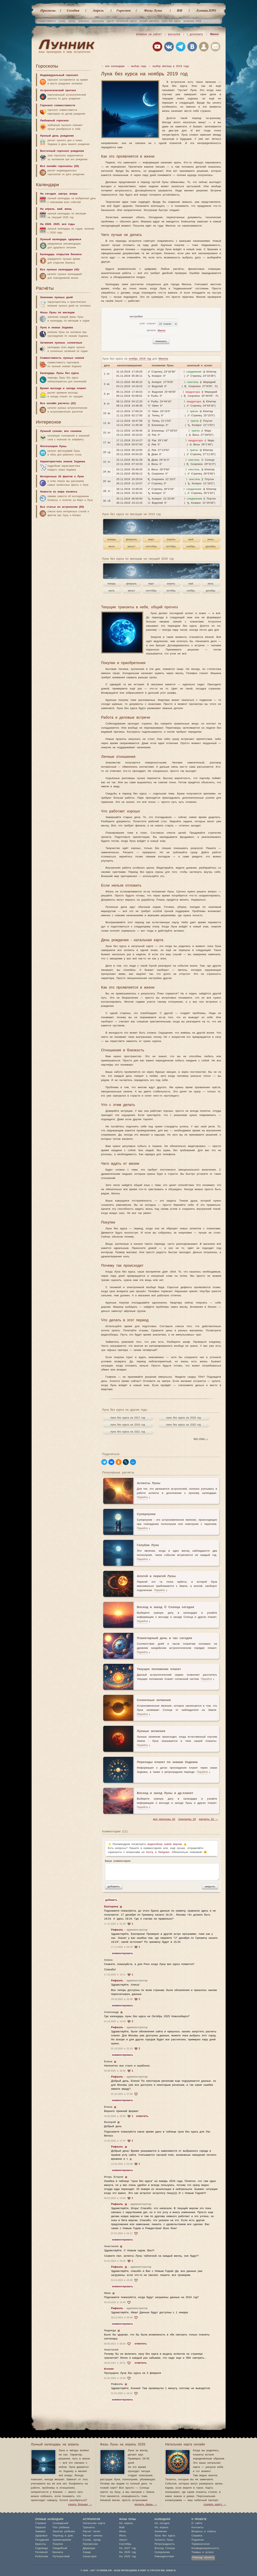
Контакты (197, 2527)
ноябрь (190, 546)
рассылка (174, 34)
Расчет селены (92, 2535)
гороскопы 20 (187, 1819)
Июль (122, 2535)
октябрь (171, 546)
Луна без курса (165, 2535)
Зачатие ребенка (64, 2531)
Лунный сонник (51, 431)
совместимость (47, 21)
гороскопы (98, 21)
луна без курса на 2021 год (127, 1431)
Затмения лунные (52, 342)
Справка (196, 2535)
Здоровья (41, 2535)
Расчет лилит (92, 2531)
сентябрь (151, 546)
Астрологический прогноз (58, 90)
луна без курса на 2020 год (183, 1424)
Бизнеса (58, 2552)
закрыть (210, 1886)
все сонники (73, 431)
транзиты (83, 21)
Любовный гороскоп (54, 120)
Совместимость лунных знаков (62, 358)
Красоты (40, 2544)
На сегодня (48, 193)
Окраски (40, 2527)
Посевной (41, 2552)
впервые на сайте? (149, 34)
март (151, 539)
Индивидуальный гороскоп (59, 75)
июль (111, 546)
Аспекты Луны (164, 2539)
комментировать (122, 1953)
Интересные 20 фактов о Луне (62, 476)
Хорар (87, 2552)
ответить (142, 2116)
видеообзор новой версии (165, 1844)
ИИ (179, 10)
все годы (68, 224)
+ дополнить (195, 34)
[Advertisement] (66, 551)
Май (122, 2527)
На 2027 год (127, 2548)
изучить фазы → (146, 2504)
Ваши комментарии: (161, 1870)
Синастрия (90, 2556)
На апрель (47, 209)
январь (111, 539)
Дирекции (89, 2548)
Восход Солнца (165, 2548)
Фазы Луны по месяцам (57, 312)
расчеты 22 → (208, 1819)
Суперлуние (162, 2552)
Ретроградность (165, 2544)
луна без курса (171, 21)
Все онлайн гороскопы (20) (59, 166)
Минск (214, 34)
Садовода (41, 2548)
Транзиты (89, 2527)
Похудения (42, 2539)
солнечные (74, 342)
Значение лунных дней (56, 297)
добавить (114, 1886)
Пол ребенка (61, 2527)
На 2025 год (127, 2556)
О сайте (196, 2523)
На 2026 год (127, 2552)
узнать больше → (80, 2504)
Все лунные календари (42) (59, 269)
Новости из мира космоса (58, 491)
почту (149, 1852)
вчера (73, 193)
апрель (171, 539)
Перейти (142, 1497)
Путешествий (61, 2556)
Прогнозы (48, 10)
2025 (56, 224)
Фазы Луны (153, 10)
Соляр (87, 2539)
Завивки (40, 2531)
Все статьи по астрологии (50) (62, 506)
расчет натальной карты (122, 21)
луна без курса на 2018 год (183, 1417)
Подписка (197, 2539)
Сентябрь (125, 2544)
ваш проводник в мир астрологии (64, 52)
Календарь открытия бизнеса (61, 254)
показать (161, 341)
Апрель (98, 10)
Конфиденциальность (205, 2548)
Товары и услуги (202, 2552)
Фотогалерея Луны (53, 446)
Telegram (164, 1852)
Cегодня (73, 10)
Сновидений (60, 2523)
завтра (62, 193)
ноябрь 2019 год (140, 358)
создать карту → (215, 2504)
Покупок (58, 2544)
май (190, 539)
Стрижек (40, 2523)
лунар (71, 21)
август (131, 546)
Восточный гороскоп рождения (62, 151)
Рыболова (41, 2556)
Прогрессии (90, 2544)
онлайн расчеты (149, 21)
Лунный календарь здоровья (60, 239)
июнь (210, 539)
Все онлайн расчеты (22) (58, 403)
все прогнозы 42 (164, 1819)
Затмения (161, 2531)
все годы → (201, 1438)
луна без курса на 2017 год (127, 1417)
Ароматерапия (62, 2539)
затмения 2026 (192, 21)
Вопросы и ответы (203, 2531)
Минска (163, 358)
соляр (62, 21)
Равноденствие (164, 2556)
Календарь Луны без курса (59, 373)
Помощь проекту (203, 2557)
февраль (131, 539)
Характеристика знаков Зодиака (62, 461)
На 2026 (45, 224)
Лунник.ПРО (206, 10)
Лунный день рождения (57, 135)
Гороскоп (123, 10)
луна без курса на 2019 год (127, 1424)
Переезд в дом (63, 2535)
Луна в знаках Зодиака (56, 327)
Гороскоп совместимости (57, 105)
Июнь (122, 2531)
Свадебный (60, 2548)
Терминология (200, 2544)
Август (123, 2539)
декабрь (210, 546)
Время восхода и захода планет (63, 388)
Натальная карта (94, 2523)
